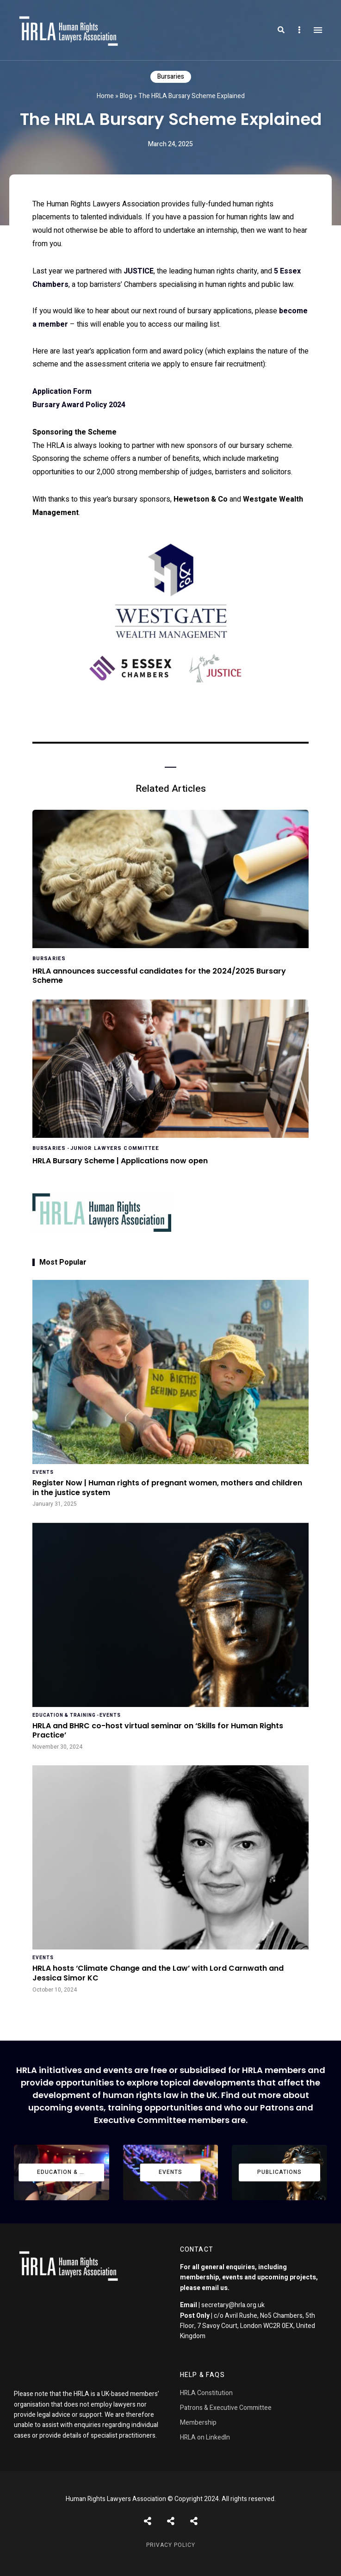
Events (43, 1472)
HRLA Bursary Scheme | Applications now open (120, 1161)
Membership (198, 2422)
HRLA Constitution (206, 2393)
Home (105, 96)
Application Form (62, 391)
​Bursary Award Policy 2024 (78, 404)
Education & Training (64, 1715)
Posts (148, 2521)
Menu (318, 30)
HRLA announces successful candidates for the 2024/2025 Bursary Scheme (159, 976)
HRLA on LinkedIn (205, 2437)
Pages (194, 2521)
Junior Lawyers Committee (114, 1148)
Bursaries (170, 76)
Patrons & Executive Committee (226, 2408)
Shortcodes (171, 2521)
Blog (126, 96)
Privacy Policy (170, 2545)
